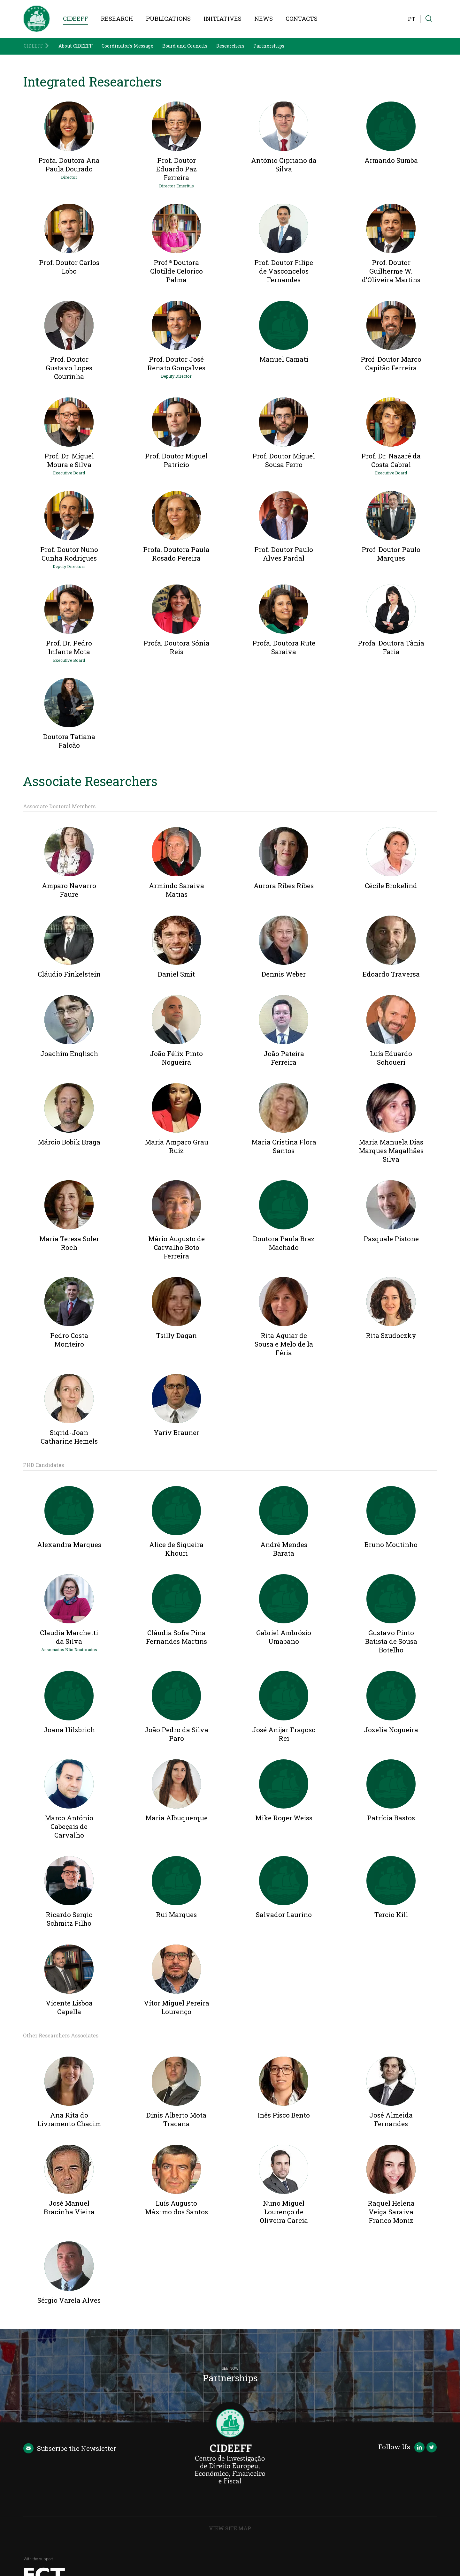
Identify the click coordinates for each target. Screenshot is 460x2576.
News (263, 18)
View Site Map (230, 2528)
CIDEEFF (75, 18)
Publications (168, 18)
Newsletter (69, 2448)
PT (411, 18)
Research (117, 18)
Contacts (302, 18)
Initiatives (222, 18)
